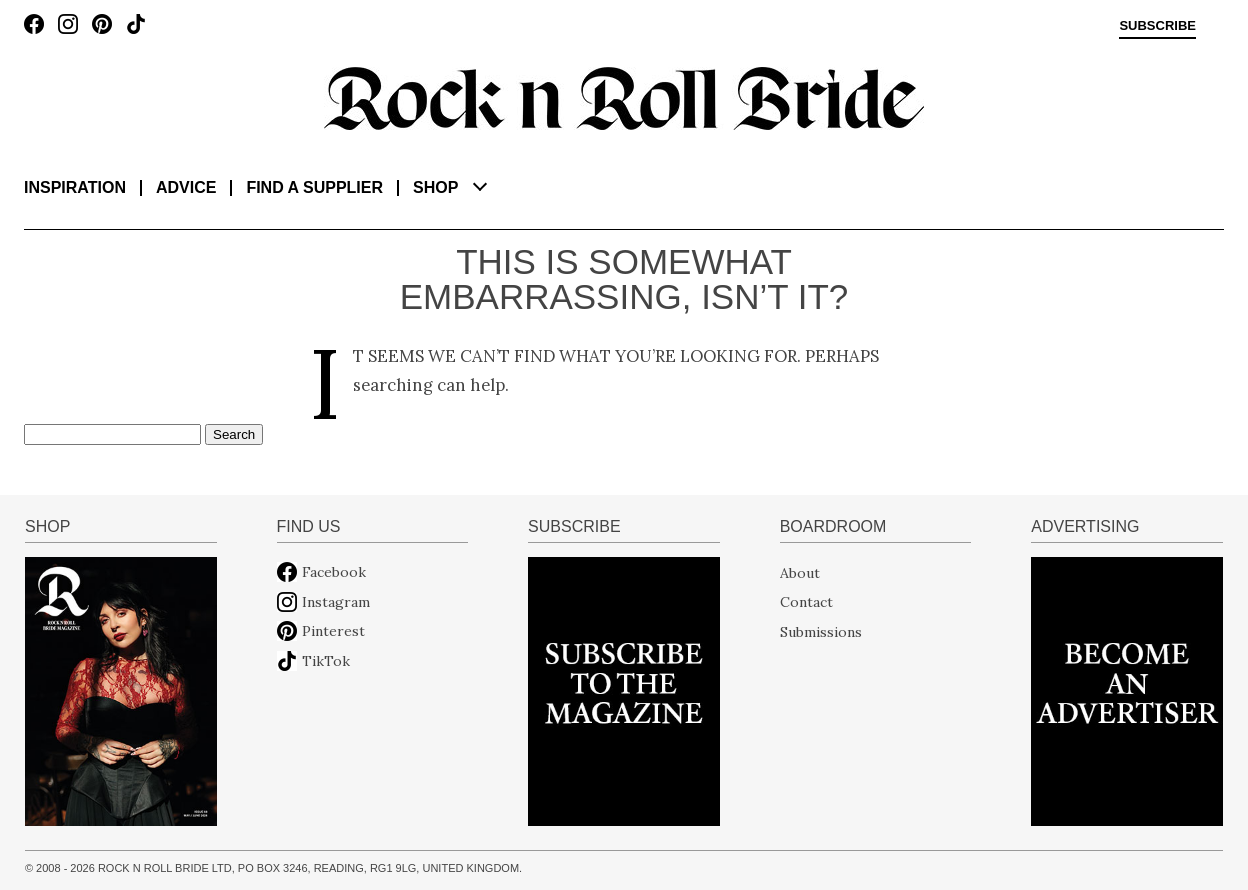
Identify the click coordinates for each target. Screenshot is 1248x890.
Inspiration (75, 187)
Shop (435, 187)
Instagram (336, 602)
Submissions (821, 631)
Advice (186, 187)
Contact (806, 602)
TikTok (326, 661)
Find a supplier (314, 187)
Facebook (334, 572)
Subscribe (1157, 26)
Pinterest (333, 631)
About (800, 572)
